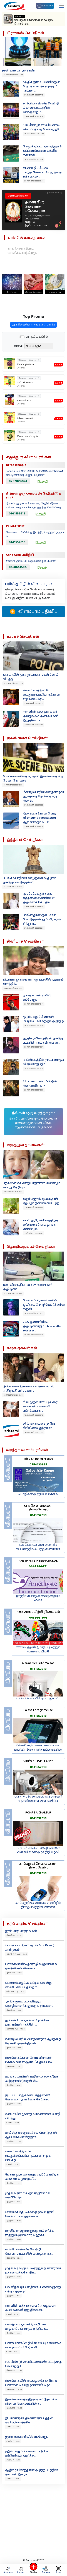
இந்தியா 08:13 (13, 2239)
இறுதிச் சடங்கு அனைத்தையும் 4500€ (38, 1598)
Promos (20, 2570)
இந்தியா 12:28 (13, 2141)
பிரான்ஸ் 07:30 (13, 2258)
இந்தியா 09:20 (13, 2220)
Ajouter (34, 2570)
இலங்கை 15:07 (13, 2066)
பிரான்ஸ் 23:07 (14, 1935)
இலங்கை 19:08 (14, 1972)
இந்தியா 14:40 (13, 2085)
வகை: (18, 363)
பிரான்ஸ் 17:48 (13, 2010)
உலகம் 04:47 (12, 2351)
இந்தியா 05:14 (13, 2333)
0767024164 (18, 481)
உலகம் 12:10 (12, 2164)
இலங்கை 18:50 (14, 2389)
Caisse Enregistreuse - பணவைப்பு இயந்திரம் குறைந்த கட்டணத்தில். (38, 1747)
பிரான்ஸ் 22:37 (14, 2370)
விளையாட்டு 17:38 (15, 2029)
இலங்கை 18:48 (14, 2408)
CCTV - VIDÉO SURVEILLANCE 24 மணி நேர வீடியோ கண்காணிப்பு (38, 1798)
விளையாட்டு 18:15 (15, 1991)
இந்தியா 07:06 (13, 2276)
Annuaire (45, 2570)
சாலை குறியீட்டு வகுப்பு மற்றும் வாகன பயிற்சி (38, 1649)
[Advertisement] (33, 2520)
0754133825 (38, 1464)
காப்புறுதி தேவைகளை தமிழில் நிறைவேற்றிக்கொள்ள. (38, 1905)
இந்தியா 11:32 (13, 2183)
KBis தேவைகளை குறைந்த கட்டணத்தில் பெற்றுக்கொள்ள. (38, 1547)
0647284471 (38, 1566)
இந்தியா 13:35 (13, 2103)
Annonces (8, 2570)
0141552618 (17, 513)
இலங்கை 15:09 (13, 2047)
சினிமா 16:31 (12, 2478)
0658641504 (18, 567)
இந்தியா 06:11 (13, 2295)
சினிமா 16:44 (12, 2441)
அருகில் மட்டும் (37, 354)
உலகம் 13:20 (12, 2122)
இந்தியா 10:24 (13, 2201)
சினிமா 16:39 (13, 2459)
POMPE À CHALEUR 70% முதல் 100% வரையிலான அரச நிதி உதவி (38, 1850)
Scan (58, 2570)
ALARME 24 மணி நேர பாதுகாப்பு (38, 1698)
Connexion (45, 6)
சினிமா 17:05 (12, 2426)
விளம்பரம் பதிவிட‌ (33, 611)
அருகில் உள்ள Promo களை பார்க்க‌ (33, 342)
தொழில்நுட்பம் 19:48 (16, 1954)
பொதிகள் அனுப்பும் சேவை (38, 1494)
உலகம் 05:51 (12, 2314)
